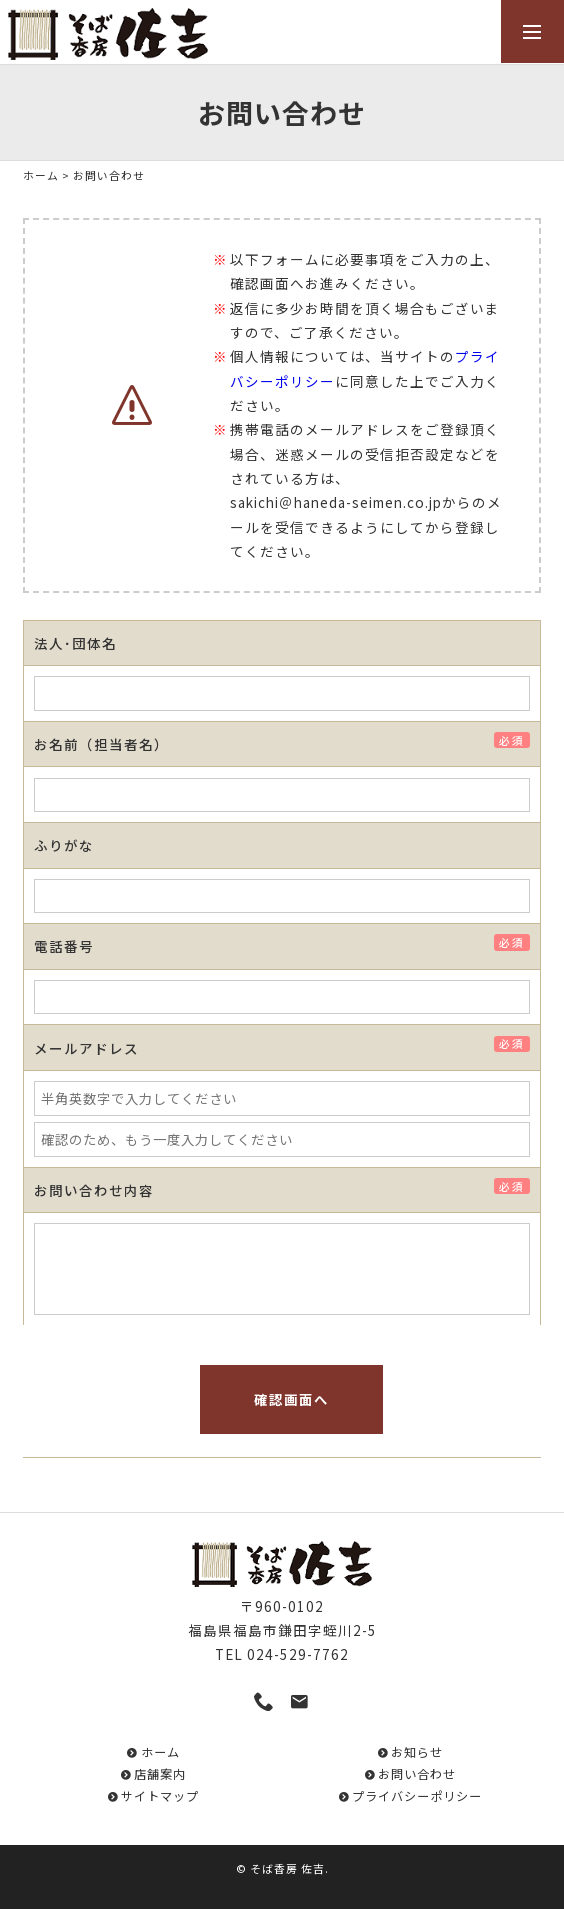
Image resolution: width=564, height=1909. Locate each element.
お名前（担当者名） (108, 744)
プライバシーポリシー (417, 1796)
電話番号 (71, 946)
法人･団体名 (75, 643)
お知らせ (417, 1752)
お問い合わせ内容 (101, 1190)
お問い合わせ (417, 1774)
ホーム (41, 175)
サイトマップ (160, 1796)
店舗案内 (160, 1774)
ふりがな (64, 845)
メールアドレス (93, 1048)
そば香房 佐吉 (287, 1868)
